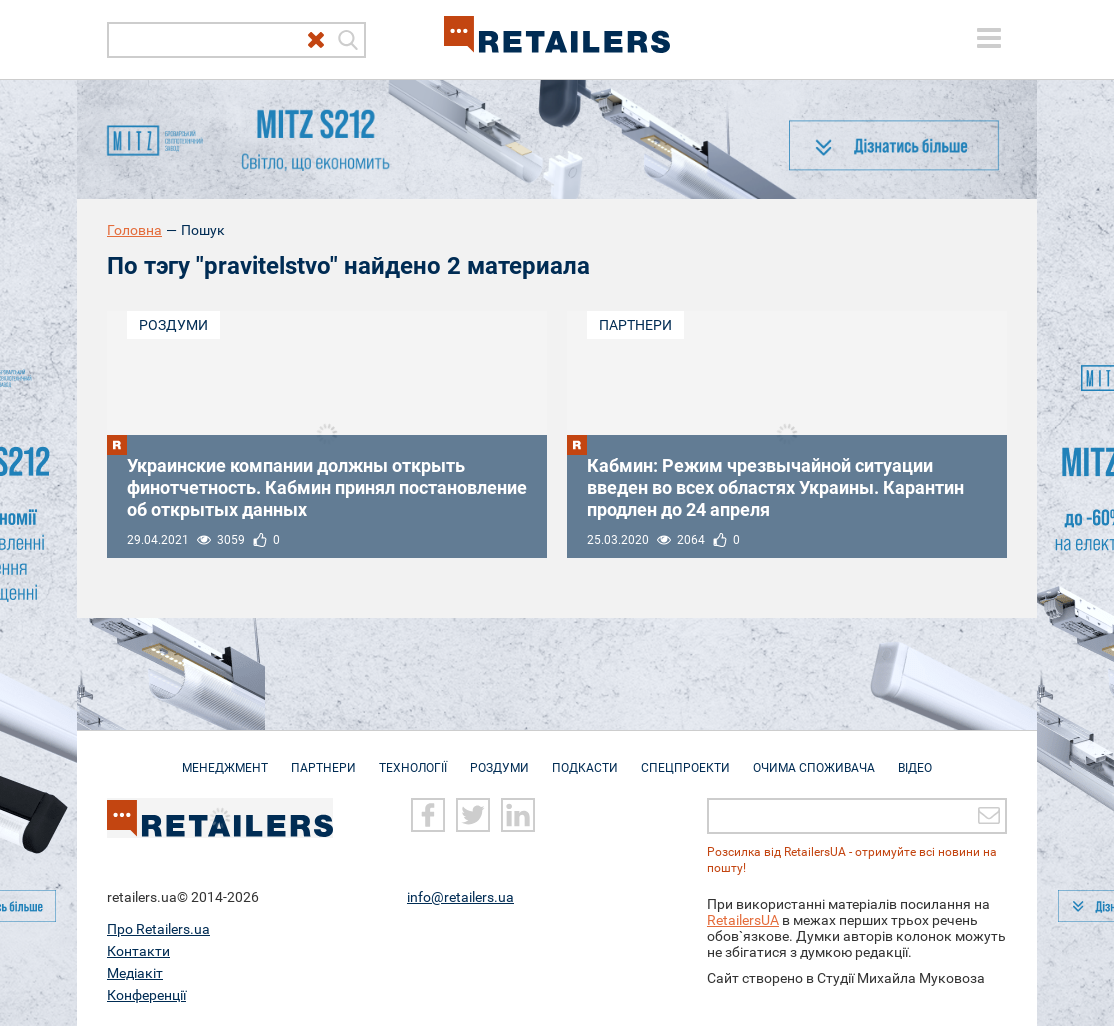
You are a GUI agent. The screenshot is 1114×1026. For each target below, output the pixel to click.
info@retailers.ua (460, 897)
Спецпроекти (685, 758)
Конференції (146, 995)
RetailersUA (743, 920)
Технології (413, 758)
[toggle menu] (989, 38)
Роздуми (173, 325)
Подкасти (585, 758)
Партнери (635, 325)
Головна (134, 230)
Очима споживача (814, 758)
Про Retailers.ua (158, 929)
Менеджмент (225, 758)
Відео (915, 758)
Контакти (138, 951)
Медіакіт (135, 973)
